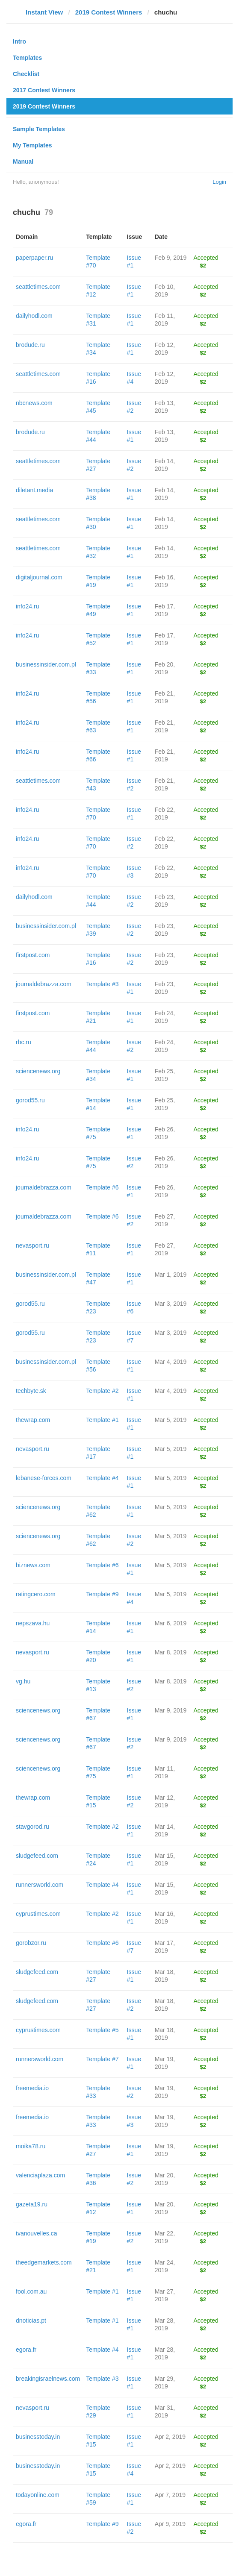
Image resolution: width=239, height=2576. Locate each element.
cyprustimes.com (38, 1913)
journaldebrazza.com (43, 984)
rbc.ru (23, 1042)
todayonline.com (37, 2494)
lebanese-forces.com (43, 1478)
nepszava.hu (33, 1623)
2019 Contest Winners (108, 12)
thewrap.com (33, 1419)
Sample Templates (39, 129)
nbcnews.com (34, 402)
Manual (23, 161)
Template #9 (102, 1594)
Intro (19, 41)
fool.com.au (31, 2291)
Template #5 (102, 2030)
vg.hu (23, 1681)
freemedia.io (32, 2088)
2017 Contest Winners (44, 90)
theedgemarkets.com (44, 2262)
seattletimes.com (38, 286)
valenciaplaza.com (40, 2175)
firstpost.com (33, 955)
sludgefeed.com (37, 1855)
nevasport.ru (32, 1245)
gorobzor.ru (31, 1942)
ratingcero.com (36, 1594)
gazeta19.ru (31, 2204)
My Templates (32, 145)
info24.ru (27, 606)
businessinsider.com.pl (46, 664)
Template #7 (102, 2059)
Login (219, 182)
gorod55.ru (30, 1100)
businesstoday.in (38, 2436)
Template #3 (102, 984)
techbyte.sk (31, 1390)
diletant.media (34, 490)
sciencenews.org (38, 1071)
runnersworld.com (39, 1884)
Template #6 (102, 1187)
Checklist (26, 73)
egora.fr (26, 2349)
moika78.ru (30, 2146)
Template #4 (102, 1478)
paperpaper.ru (34, 257)
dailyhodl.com (34, 315)
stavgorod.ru (32, 1826)
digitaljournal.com (39, 577)
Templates (27, 57)
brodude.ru (30, 344)
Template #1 (102, 1419)
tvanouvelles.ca (36, 2233)
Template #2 (102, 1390)
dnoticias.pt (31, 2320)
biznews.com (33, 1565)
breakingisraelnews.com (48, 2378)
